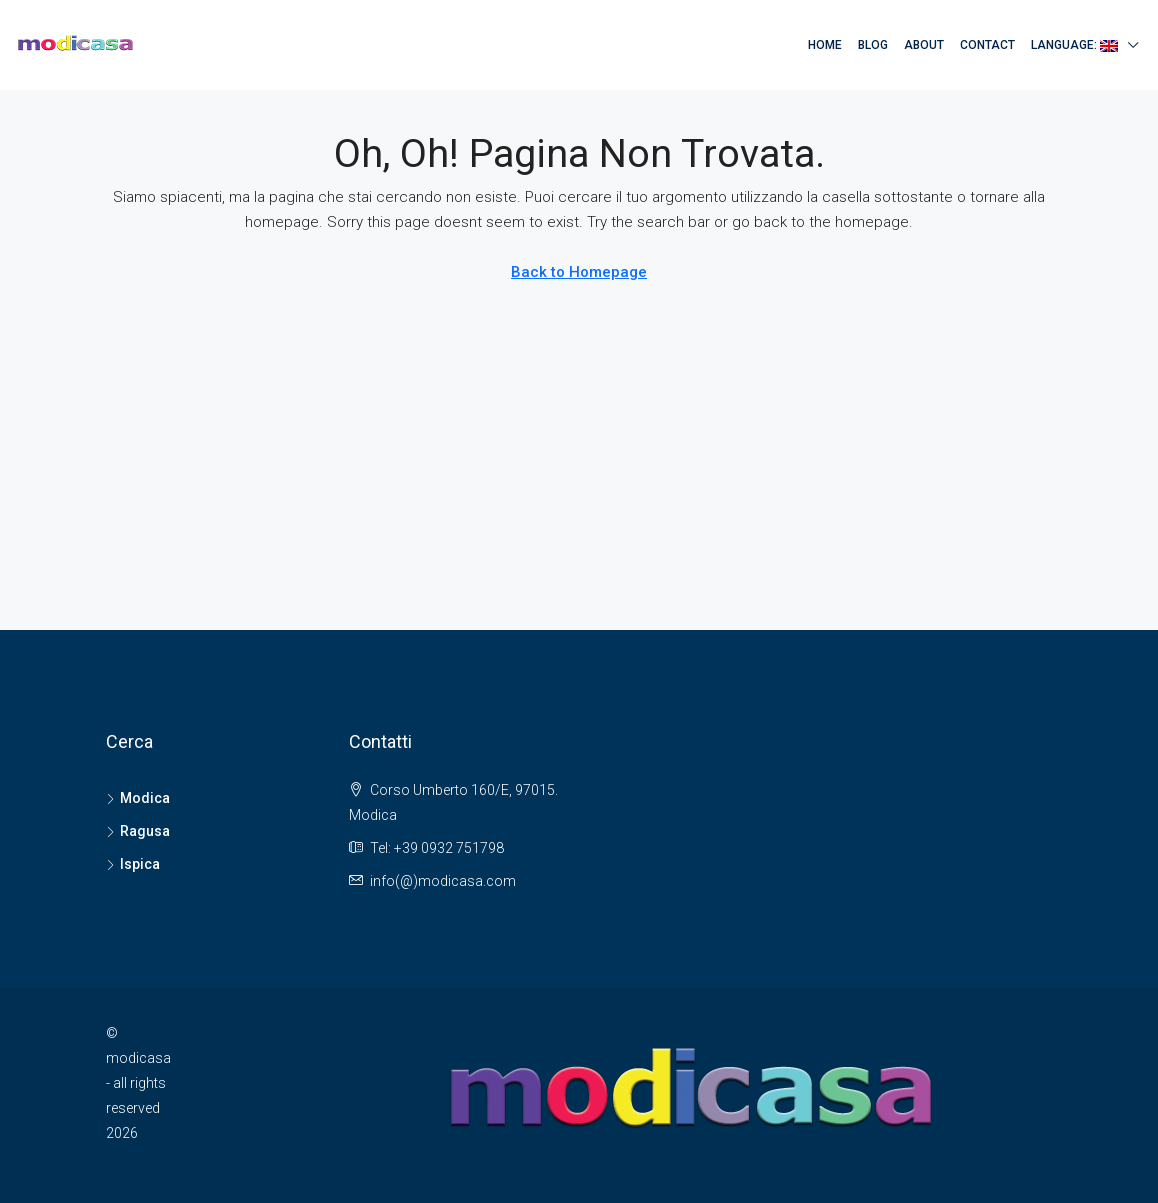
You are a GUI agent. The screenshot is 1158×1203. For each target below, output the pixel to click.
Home (825, 45)
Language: (1074, 45)
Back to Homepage (579, 272)
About (924, 45)
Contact (987, 45)
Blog (873, 45)
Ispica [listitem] (133, 864)
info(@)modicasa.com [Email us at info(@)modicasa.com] (443, 881)
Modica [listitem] (138, 798)
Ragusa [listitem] (138, 831)
